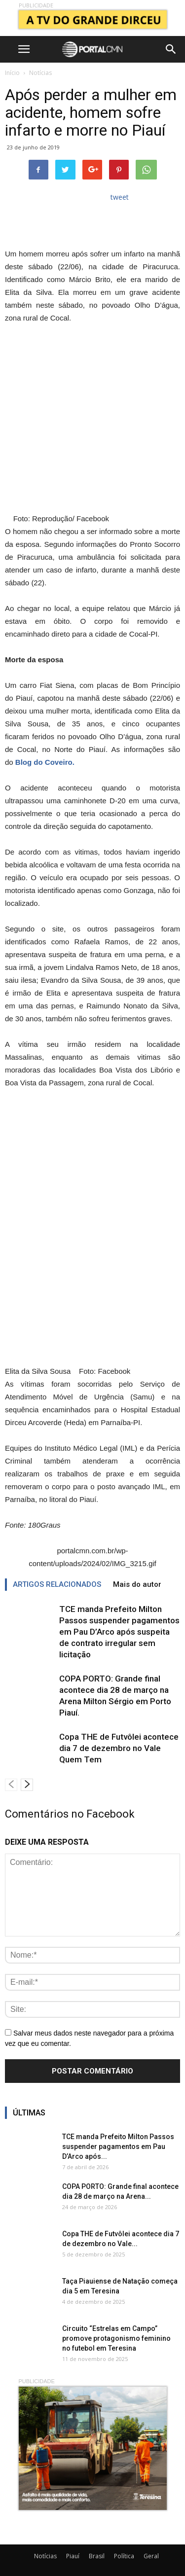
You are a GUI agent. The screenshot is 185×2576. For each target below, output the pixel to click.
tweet (120, 197)
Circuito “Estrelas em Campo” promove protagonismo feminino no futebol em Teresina (116, 2338)
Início (12, 73)
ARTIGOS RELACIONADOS (57, 1584)
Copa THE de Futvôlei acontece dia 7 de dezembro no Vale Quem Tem (119, 1748)
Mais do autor (137, 1584)
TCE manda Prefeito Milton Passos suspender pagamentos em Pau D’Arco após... (118, 2146)
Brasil (97, 2556)
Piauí (72, 2556)
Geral (151, 2556)
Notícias (40, 73)
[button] (171, 49)
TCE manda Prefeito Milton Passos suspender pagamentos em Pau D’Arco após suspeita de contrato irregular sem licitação (119, 1631)
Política (124, 2556)
